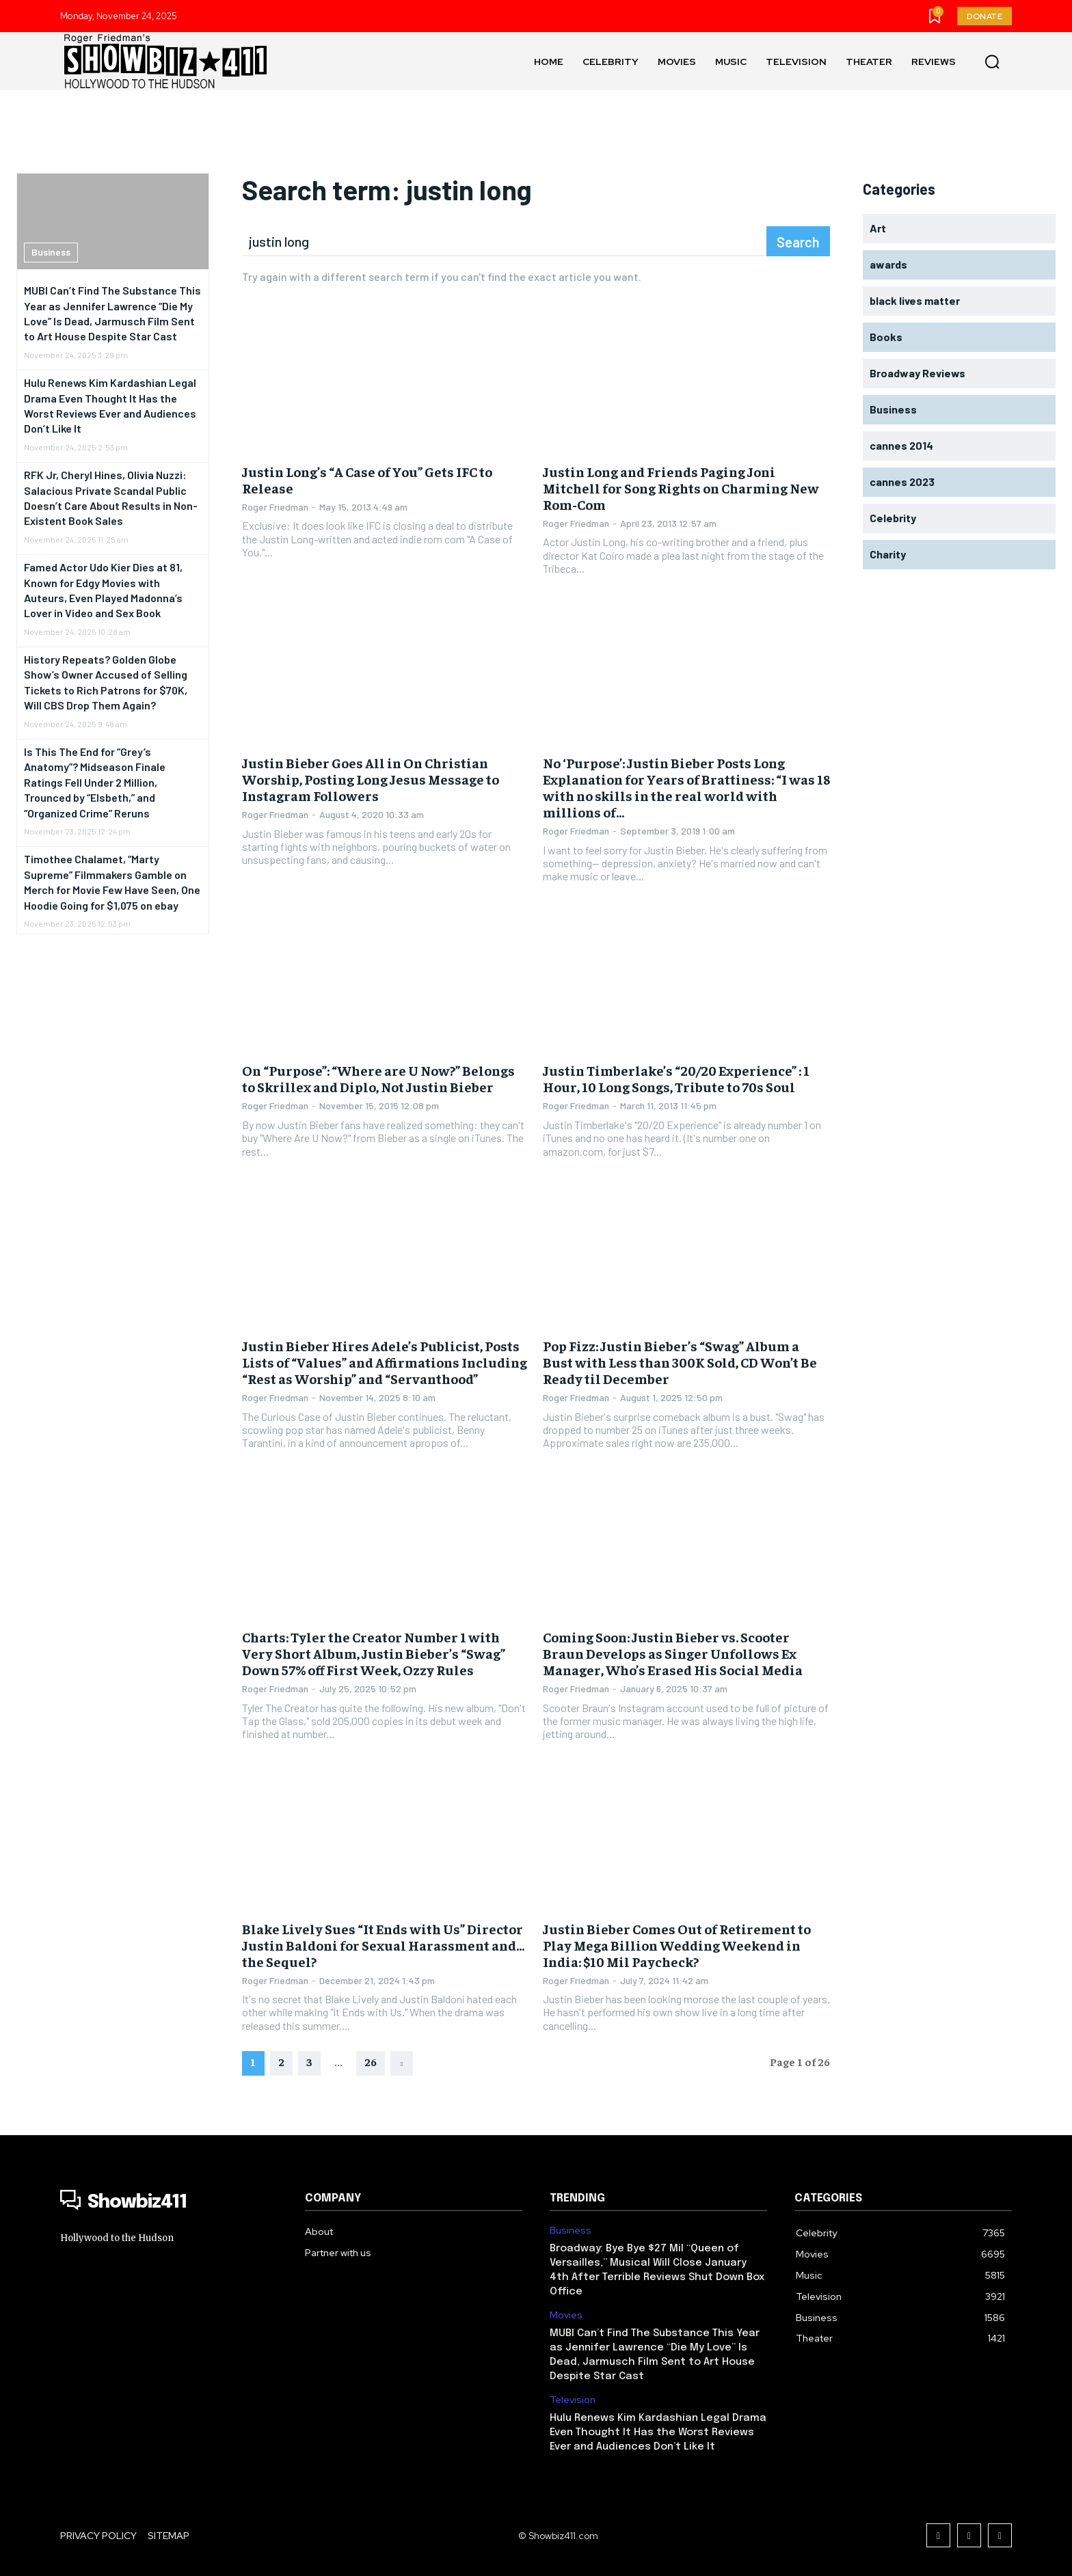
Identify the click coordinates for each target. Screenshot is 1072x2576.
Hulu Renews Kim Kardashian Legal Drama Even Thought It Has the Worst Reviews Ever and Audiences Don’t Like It (658, 2432)
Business (50, 252)
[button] (992, 61)
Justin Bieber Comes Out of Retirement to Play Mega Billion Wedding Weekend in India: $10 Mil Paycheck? (677, 1945)
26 (370, 2061)
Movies (566, 2315)
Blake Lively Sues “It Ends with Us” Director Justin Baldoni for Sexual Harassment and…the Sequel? (383, 1945)
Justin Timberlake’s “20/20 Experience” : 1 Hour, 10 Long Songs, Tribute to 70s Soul (676, 1078)
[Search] (798, 241)
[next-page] (401, 2063)
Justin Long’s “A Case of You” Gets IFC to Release (367, 479)
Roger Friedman (275, 507)
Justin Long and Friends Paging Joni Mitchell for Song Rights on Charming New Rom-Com (681, 488)
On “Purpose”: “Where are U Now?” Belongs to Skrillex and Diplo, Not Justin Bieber (378, 1078)
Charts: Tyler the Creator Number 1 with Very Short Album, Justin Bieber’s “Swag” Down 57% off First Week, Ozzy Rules (373, 1653)
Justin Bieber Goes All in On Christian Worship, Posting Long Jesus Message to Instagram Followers (370, 779)
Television (572, 2400)
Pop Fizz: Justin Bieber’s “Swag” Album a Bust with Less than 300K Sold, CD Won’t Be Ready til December (680, 1362)
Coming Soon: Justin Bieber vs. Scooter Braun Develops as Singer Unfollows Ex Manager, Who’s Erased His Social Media (673, 1653)
